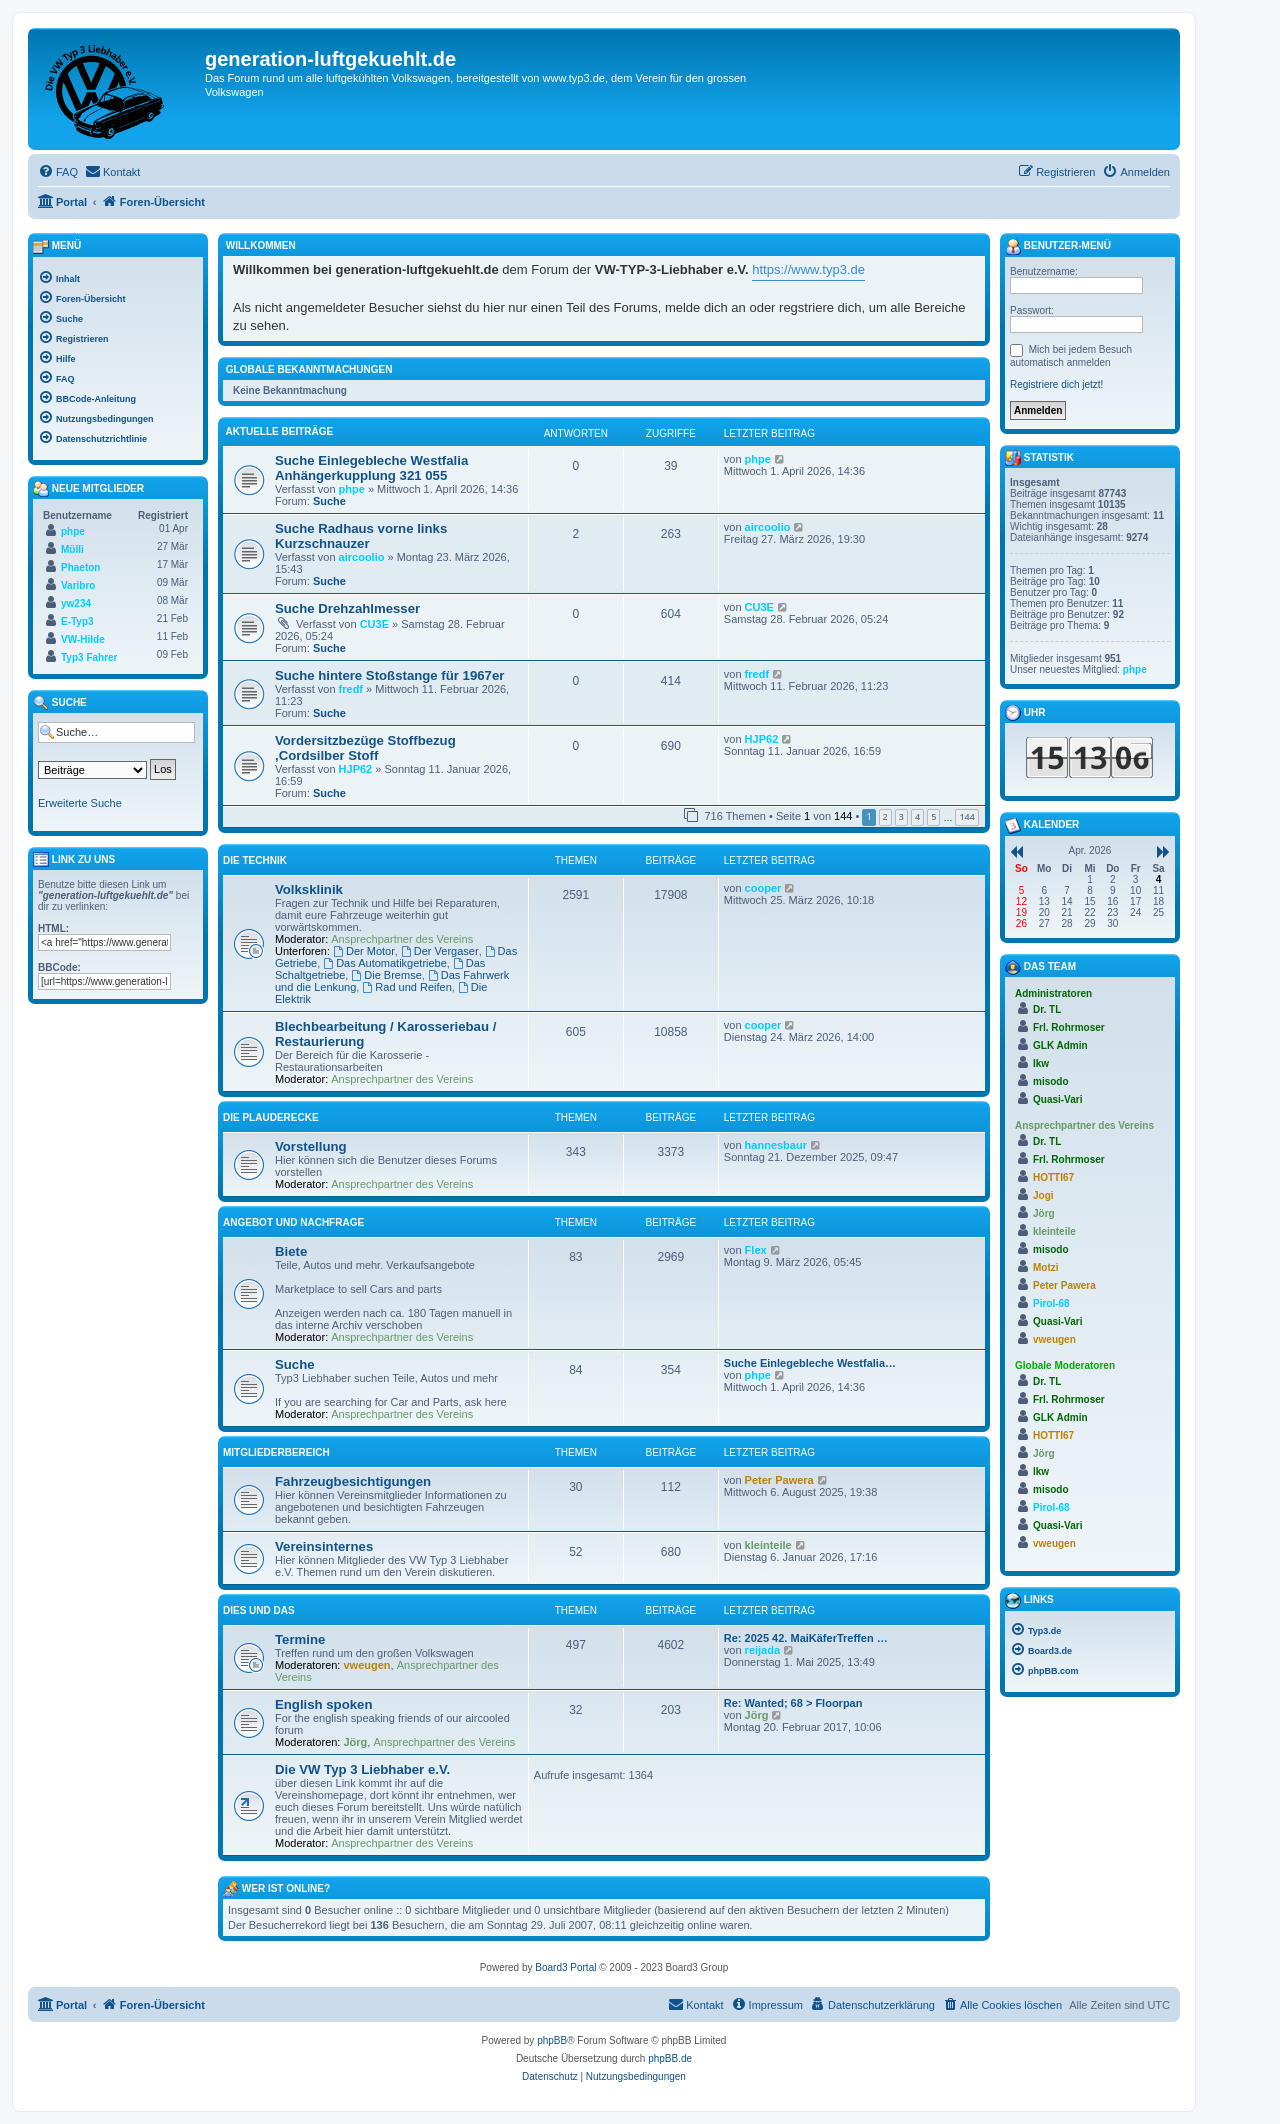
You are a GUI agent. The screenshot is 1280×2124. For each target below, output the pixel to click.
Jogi (1043, 1195)
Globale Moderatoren (1065, 1365)
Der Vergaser (440, 951)
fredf (351, 689)
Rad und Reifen (406, 987)
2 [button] (885, 816)
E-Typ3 (77, 621)
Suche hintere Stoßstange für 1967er (389, 675)
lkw (1041, 1063)
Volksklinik (309, 889)
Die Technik (255, 860)
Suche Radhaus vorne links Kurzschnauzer (361, 536)
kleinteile (768, 1545)
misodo (1051, 1081)
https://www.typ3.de (808, 269)
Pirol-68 (1051, 1303)
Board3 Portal (565, 1967)
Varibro (78, 585)
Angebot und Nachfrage (293, 1222)
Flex (756, 1250)
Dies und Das (259, 1610)
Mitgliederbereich (276, 1452)
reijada (762, 1650)
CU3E (374, 624)
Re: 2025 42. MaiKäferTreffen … (806, 1638)
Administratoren (1053, 993)
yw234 (76, 603)
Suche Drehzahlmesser (347, 608)
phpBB (552, 2040)
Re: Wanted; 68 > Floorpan (793, 1703)
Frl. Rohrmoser (1069, 1027)
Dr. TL (1047, 1009)
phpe (352, 489)
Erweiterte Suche (80, 803)
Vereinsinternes (324, 1546)
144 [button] (966, 816)
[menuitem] (58, 172)
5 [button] (933, 816)
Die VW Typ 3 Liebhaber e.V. (362, 1769)
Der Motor (364, 951)
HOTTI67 (1053, 1177)
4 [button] (917, 816)
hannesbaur (776, 1145)
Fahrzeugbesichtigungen (353, 1481)
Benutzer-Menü (1058, 247)
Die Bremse (386, 975)
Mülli (72, 549)
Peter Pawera (779, 1480)
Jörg (356, 1742)
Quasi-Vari (1057, 1099)
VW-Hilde (83, 639)
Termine (300, 1639)
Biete (291, 1251)
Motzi (1046, 1267)
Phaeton (80, 567)
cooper (763, 888)
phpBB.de (670, 2058)
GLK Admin (1060, 1045)
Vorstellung (311, 1146)
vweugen (367, 1665)
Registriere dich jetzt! (1056, 384)
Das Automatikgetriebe (385, 963)
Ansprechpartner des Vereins (402, 939)
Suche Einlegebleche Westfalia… (810, 1363)
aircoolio (362, 557)
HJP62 (356, 769)
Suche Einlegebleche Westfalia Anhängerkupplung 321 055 (371, 468)
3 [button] (901, 816)
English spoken (323, 1704)
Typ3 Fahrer (89, 657)
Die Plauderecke (271, 1117)
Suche (329, 501)
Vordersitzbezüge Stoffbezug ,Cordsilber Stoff (365, 748)
